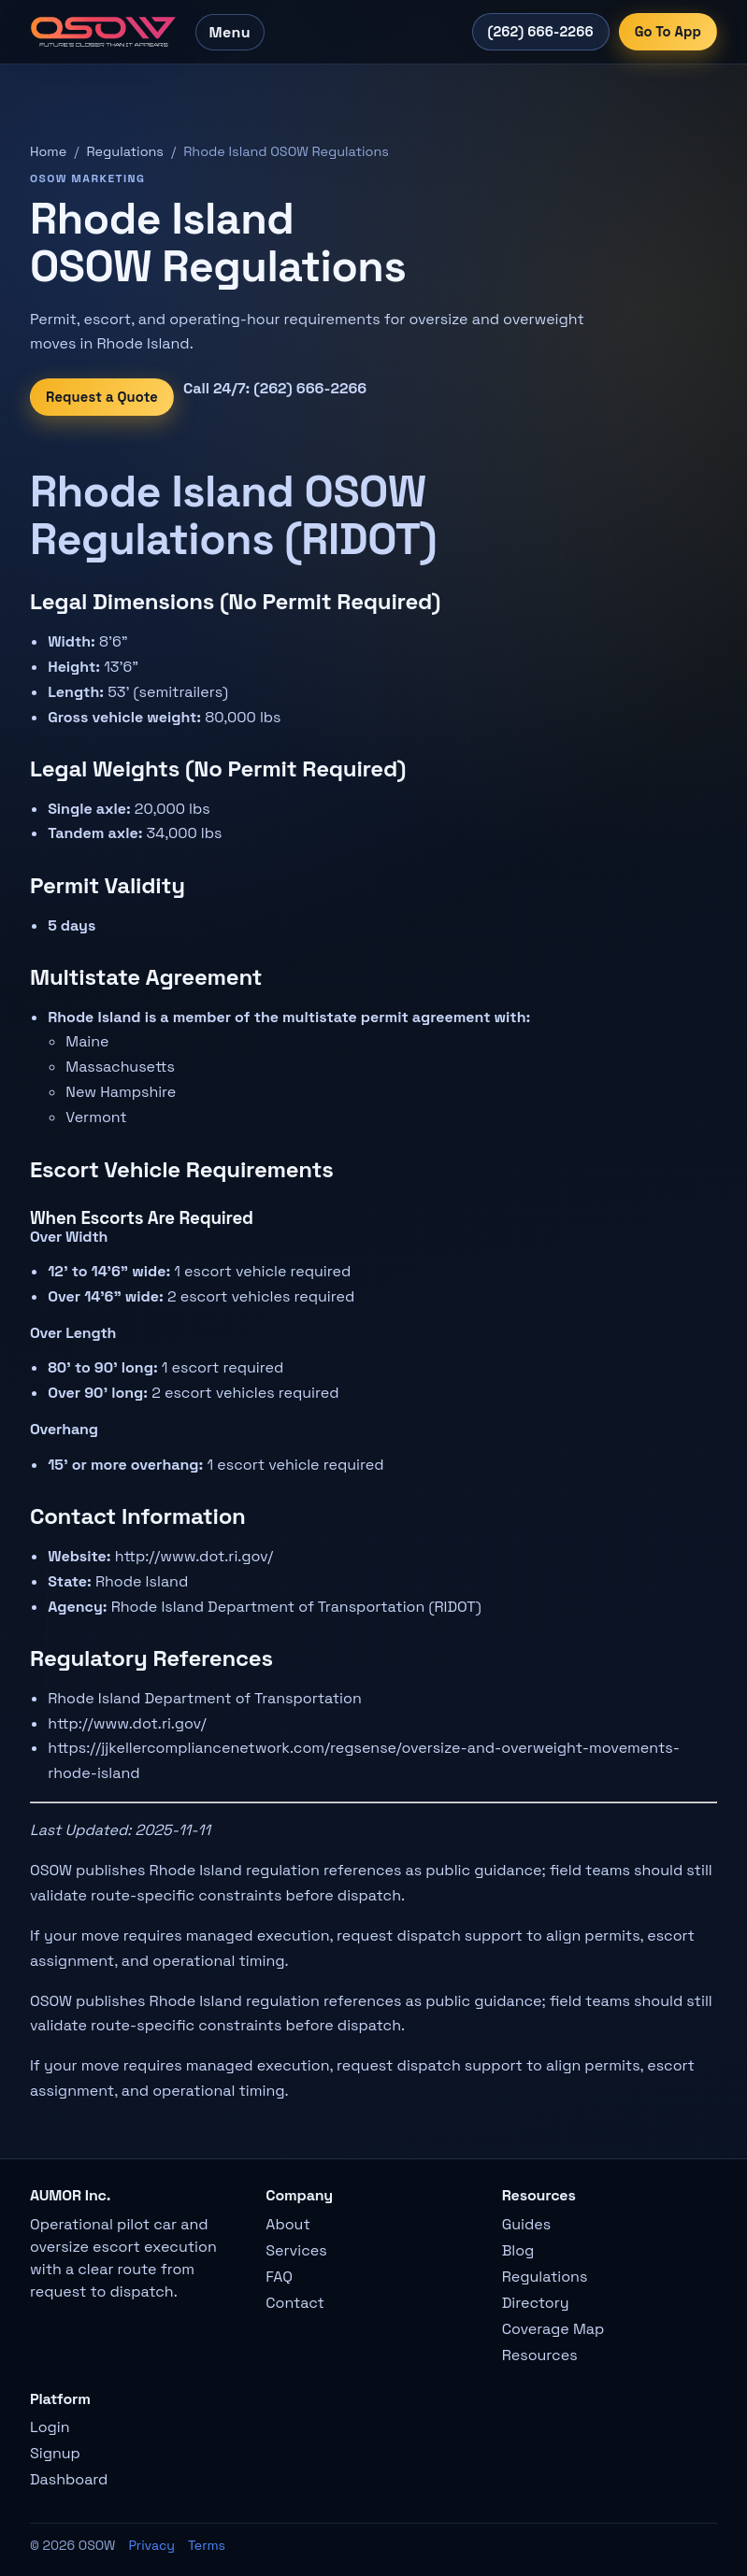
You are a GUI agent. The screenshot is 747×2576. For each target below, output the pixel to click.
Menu (230, 32)
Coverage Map (553, 2329)
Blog (518, 2250)
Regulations (125, 151)
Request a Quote (102, 397)
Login (50, 2427)
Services (296, 2250)
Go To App (668, 31)
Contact (295, 2303)
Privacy (151, 2545)
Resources (540, 2355)
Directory (535, 2303)
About (287, 2224)
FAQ (279, 2276)
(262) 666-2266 (541, 31)
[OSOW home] (103, 32)
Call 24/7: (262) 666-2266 (274, 388)
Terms (206, 2545)
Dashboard (69, 2479)
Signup (55, 2453)
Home (48, 151)
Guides (526, 2224)
